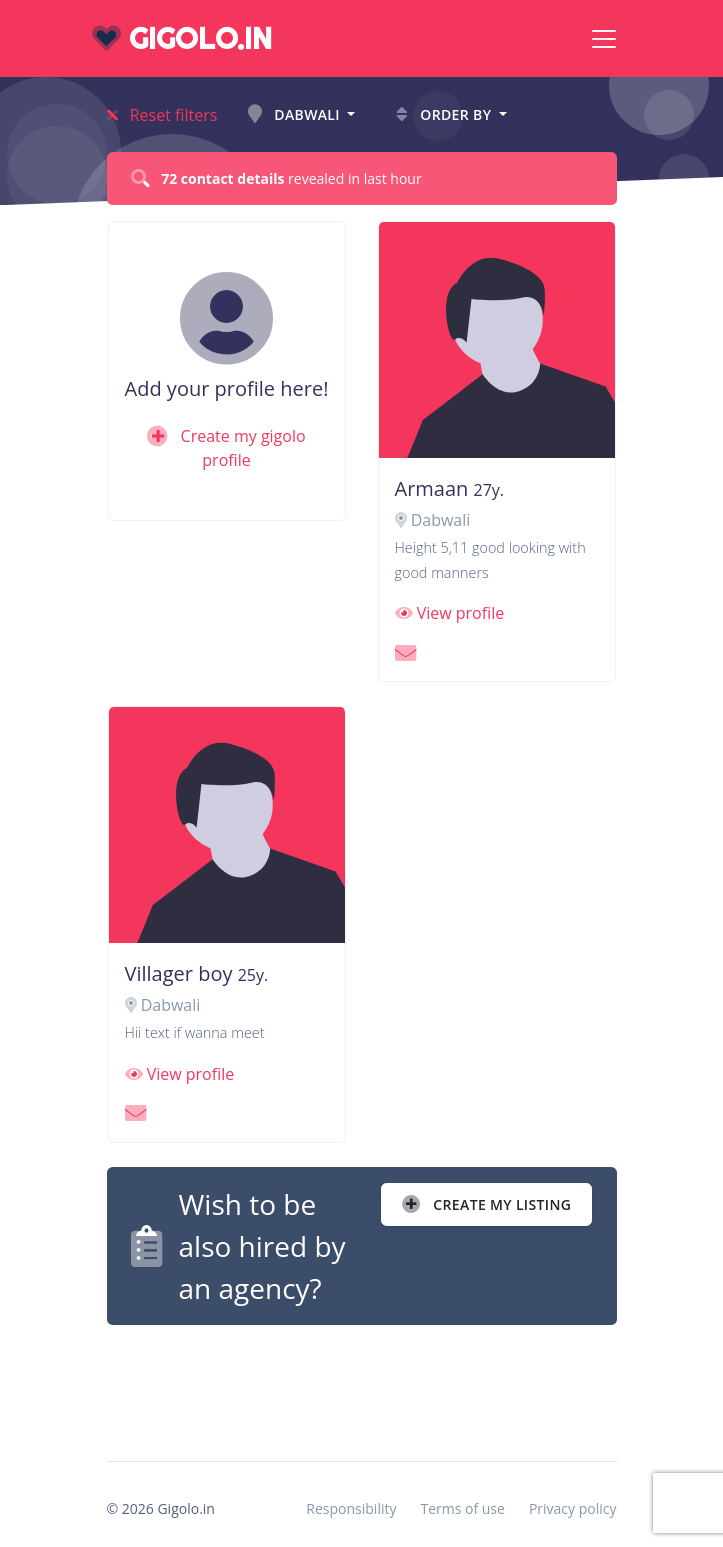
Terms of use (462, 1508)
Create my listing (486, 1204)
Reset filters (162, 115)
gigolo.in (182, 38)
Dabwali (296, 114)
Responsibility (351, 1508)
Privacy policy (573, 1508)
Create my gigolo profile (226, 448)
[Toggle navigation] (604, 39)
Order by (445, 114)
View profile (450, 613)
